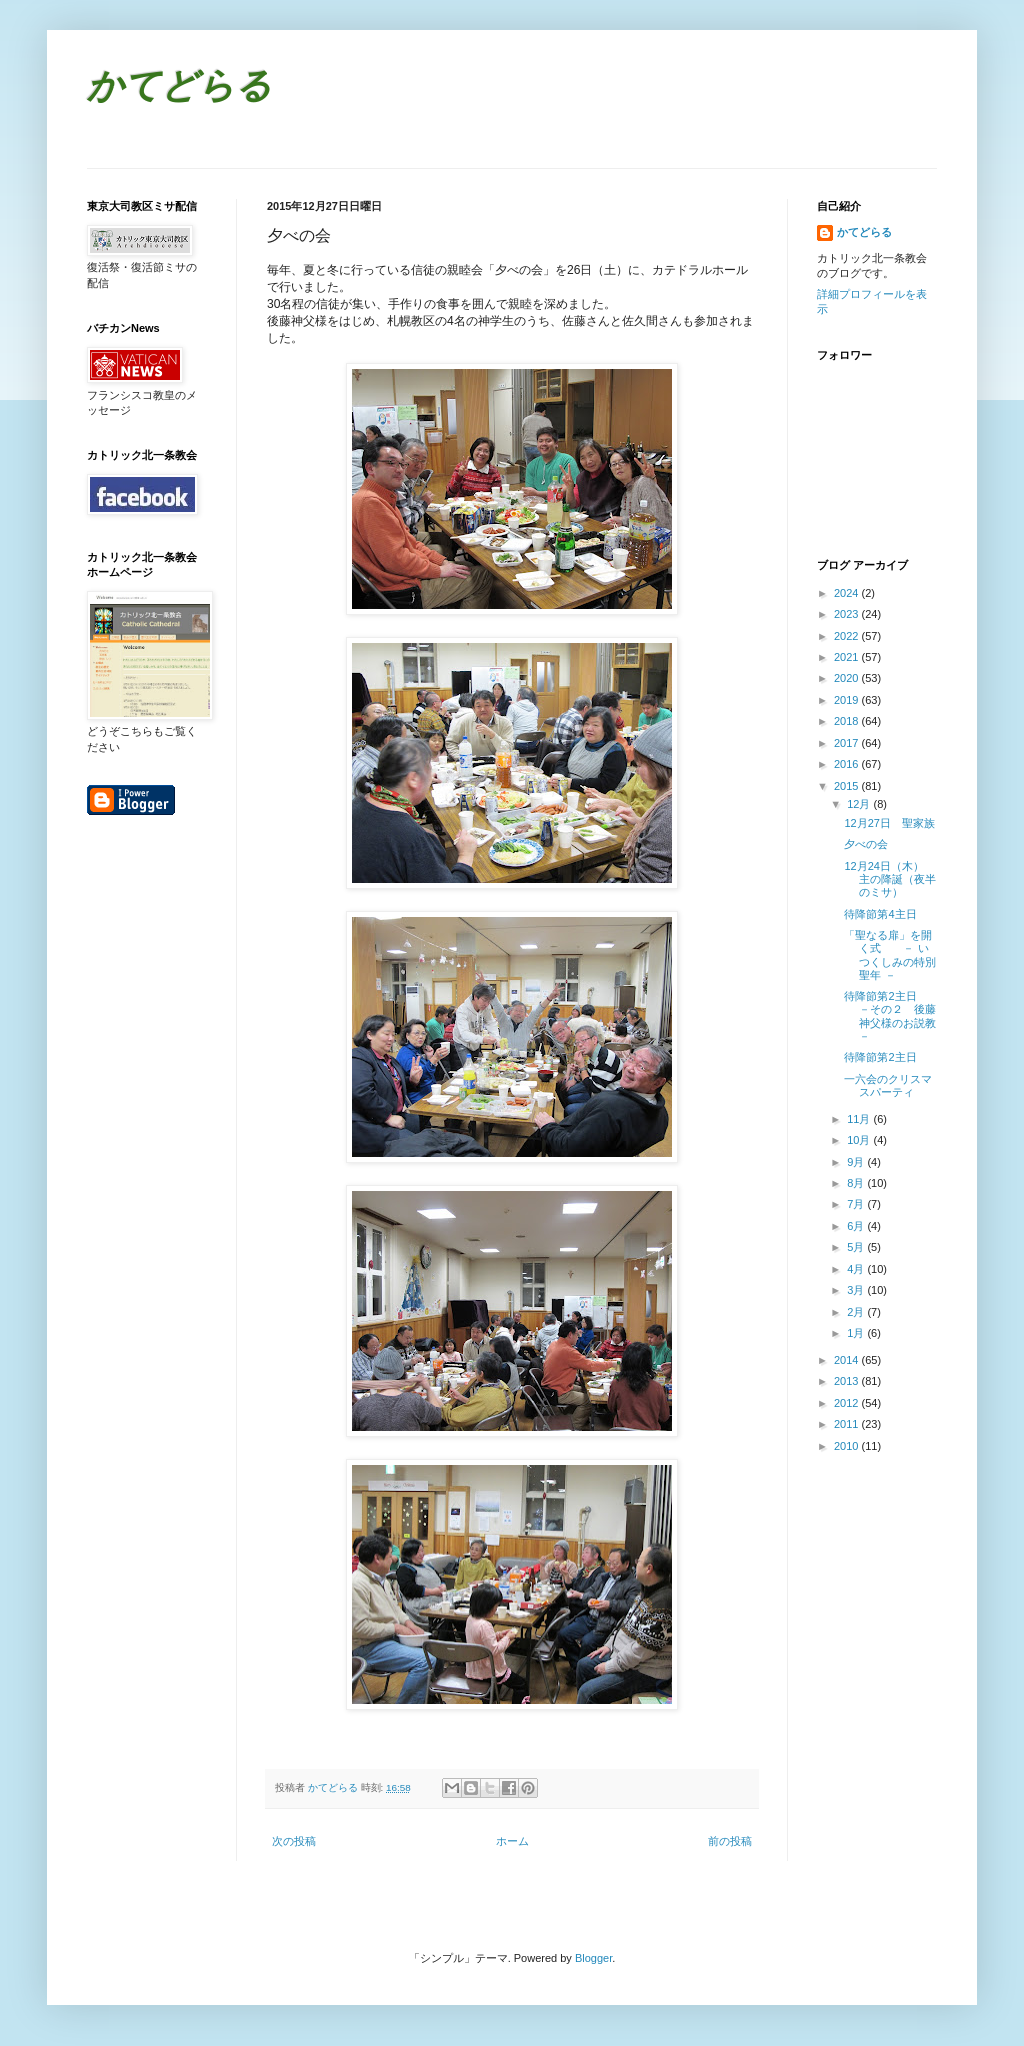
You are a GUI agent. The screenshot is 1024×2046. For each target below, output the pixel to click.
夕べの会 (866, 844)
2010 (848, 1446)
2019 (848, 700)
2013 (848, 1381)
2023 (848, 614)
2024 (848, 593)
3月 (857, 1290)
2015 (848, 786)
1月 (857, 1333)
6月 (857, 1226)
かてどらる (179, 88)
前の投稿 (730, 1841)
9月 (857, 1162)
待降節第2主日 (880, 1057)
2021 (848, 657)
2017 (848, 743)
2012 (848, 1403)
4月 (857, 1269)
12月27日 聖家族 (889, 823)
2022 (848, 636)
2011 (848, 1424)
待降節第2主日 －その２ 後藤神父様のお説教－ (890, 1016)
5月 (857, 1247)
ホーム (512, 1841)
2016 (848, 764)
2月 (857, 1312)
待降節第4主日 (880, 914)
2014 (848, 1360)
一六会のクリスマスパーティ (888, 1085)
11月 (860, 1119)
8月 (857, 1183)
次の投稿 (294, 1841)
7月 (857, 1204)
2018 (848, 721)
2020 (848, 678)
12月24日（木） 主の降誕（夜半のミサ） (890, 879)
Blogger (593, 1958)
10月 (860, 1140)
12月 (860, 804)
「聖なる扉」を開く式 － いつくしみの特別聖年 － (890, 955)
